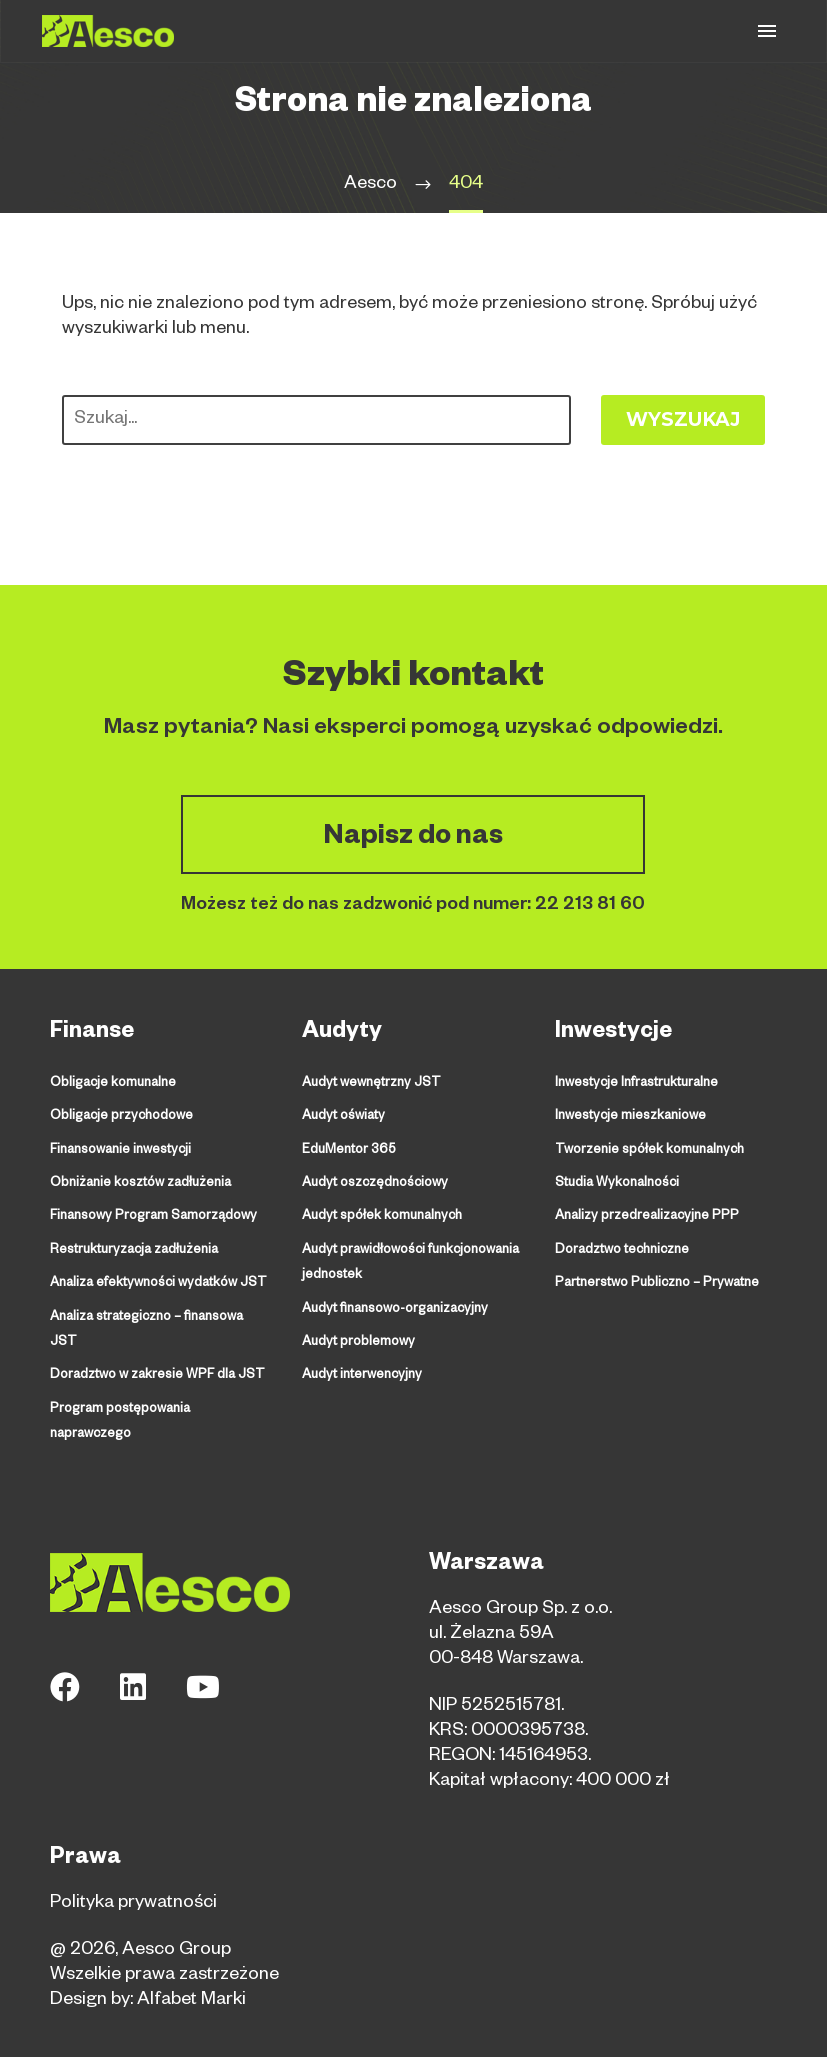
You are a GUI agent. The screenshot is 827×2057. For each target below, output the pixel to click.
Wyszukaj (683, 419)
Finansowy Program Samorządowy (152, 1216)
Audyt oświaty (342, 1117)
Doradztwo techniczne (621, 1249)
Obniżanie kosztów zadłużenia (139, 1183)
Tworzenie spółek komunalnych (648, 1150)
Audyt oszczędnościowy (374, 1183)
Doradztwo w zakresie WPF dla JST (155, 1348)
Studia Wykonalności (616, 1183)
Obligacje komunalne (113, 1084)
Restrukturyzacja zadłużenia (133, 1249)
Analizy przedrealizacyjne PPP (644, 1216)
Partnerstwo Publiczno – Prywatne (655, 1282)
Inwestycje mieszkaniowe (630, 1117)
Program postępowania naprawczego (119, 1393)
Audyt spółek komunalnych (381, 1216)
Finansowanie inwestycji (120, 1150)
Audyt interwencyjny (360, 1373)
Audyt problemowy (357, 1340)
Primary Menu (767, 31)
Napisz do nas (413, 839)
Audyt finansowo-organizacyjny (393, 1307)
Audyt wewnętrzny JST (370, 1084)
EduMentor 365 (349, 1150)
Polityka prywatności (133, 1875)
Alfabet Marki (191, 1972)
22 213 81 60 (590, 906)
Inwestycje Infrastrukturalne (636, 1084)
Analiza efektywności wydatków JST (157, 1282)
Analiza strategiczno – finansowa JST (161, 1315)
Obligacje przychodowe (121, 1117)
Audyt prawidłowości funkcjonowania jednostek (410, 1261)
